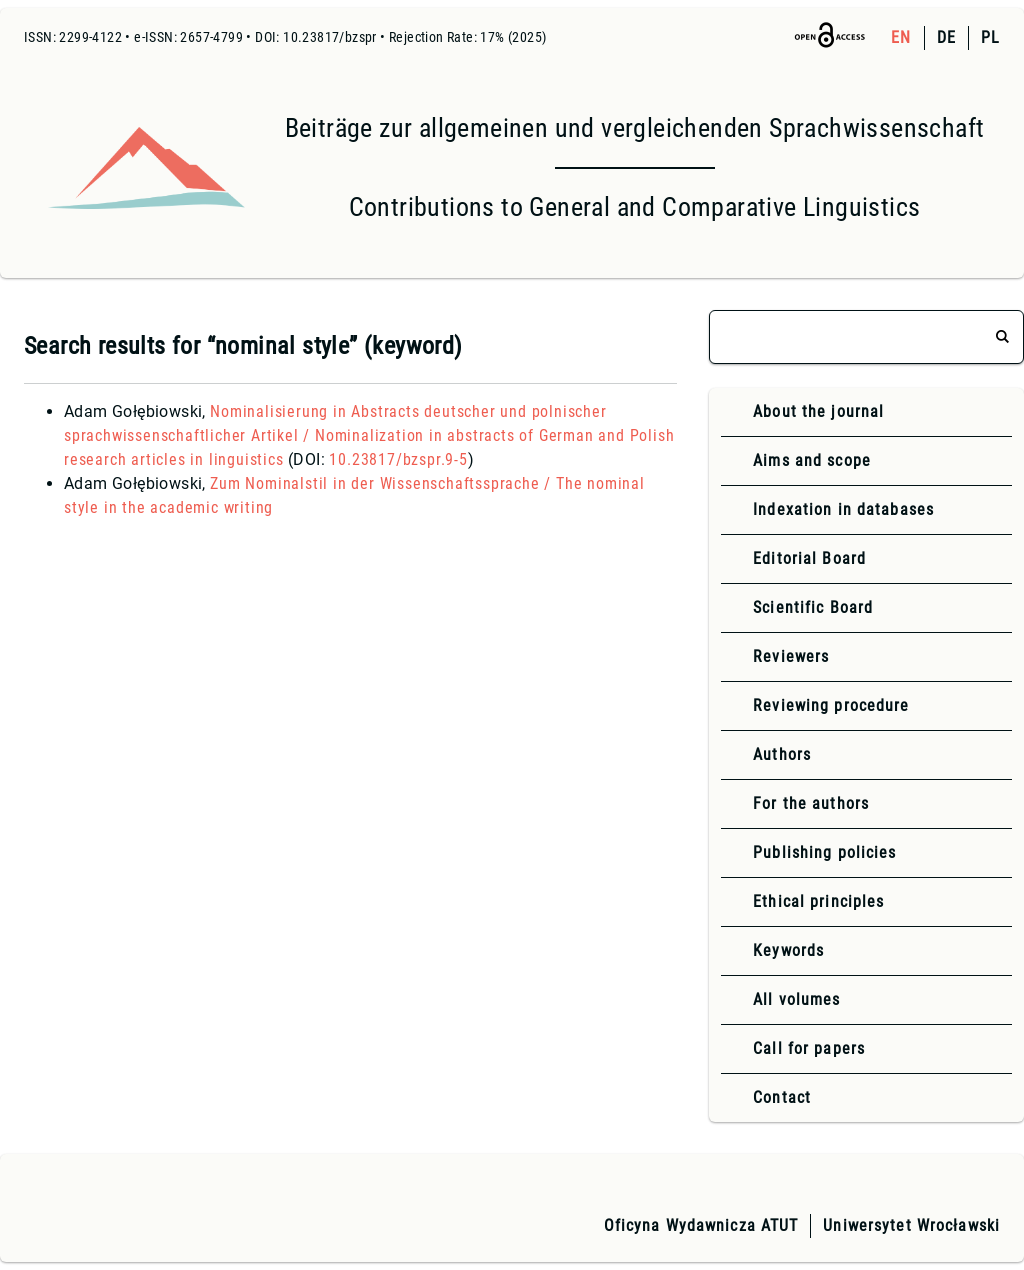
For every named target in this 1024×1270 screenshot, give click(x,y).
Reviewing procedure (831, 705)
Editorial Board (809, 558)
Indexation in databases (843, 509)
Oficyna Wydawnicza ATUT (701, 1225)
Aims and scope (812, 460)
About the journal (818, 411)
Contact (782, 1097)
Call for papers (809, 1048)
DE (946, 37)
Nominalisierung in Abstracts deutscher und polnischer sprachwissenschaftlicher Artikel (369, 435)
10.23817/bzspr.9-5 (398, 459)
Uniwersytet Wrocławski (911, 1225)
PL (990, 37)
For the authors (811, 803)
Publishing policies (824, 852)
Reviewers (791, 656)
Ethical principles (818, 901)
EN (901, 37)
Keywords (788, 950)
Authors (782, 754)
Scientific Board (813, 607)
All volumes (796, 999)
